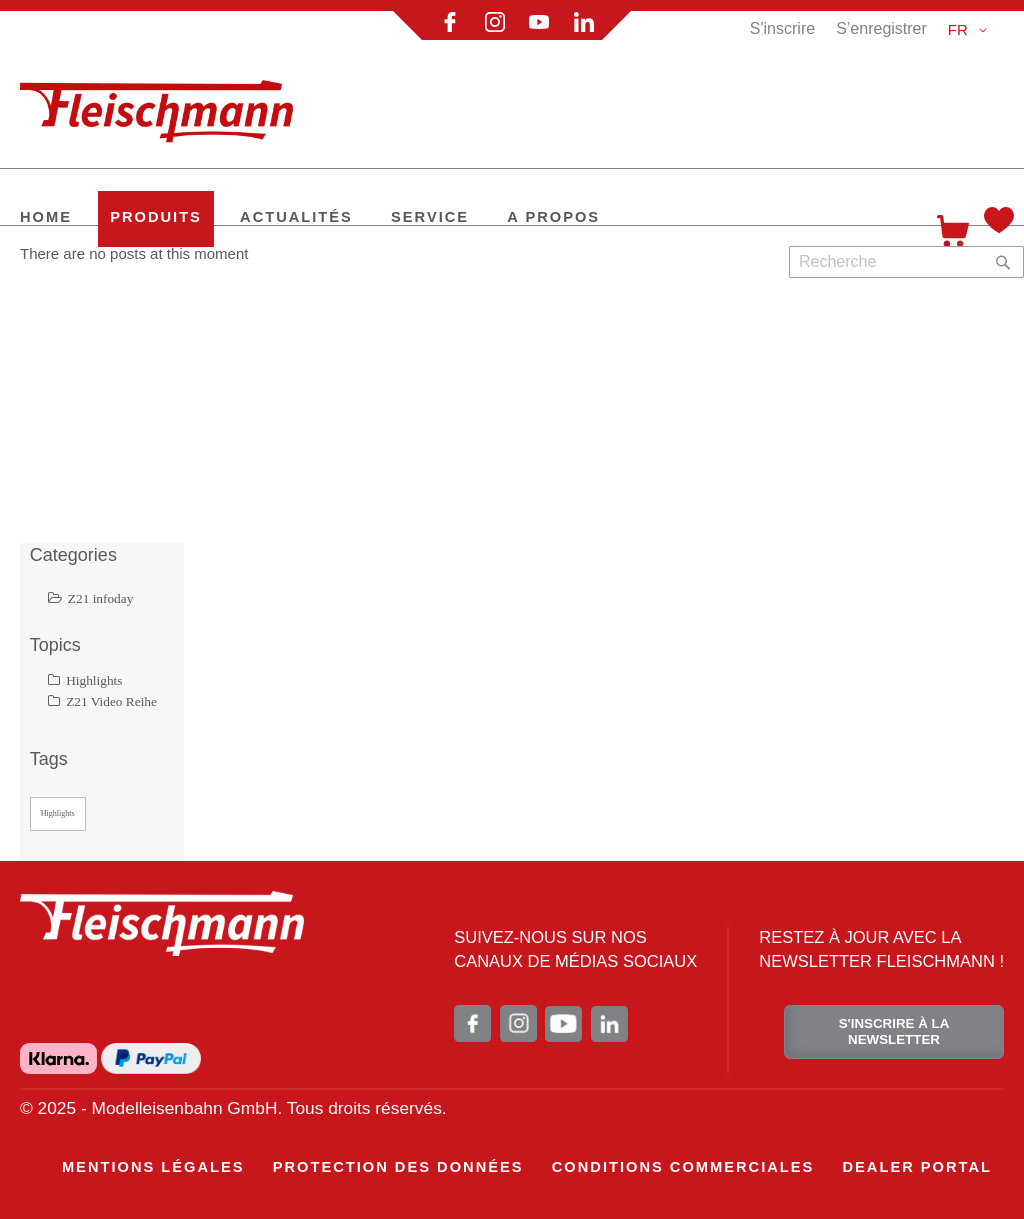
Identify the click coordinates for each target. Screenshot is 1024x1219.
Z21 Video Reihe (102, 701)
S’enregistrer (881, 28)
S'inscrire (782, 28)
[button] (971, 30)
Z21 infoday (91, 598)
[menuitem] (46, 219)
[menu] (527, 1167)
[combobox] (906, 262)
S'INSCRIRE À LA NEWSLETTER (894, 1031)
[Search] (1003, 262)
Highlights (85, 680)
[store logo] (165, 103)
